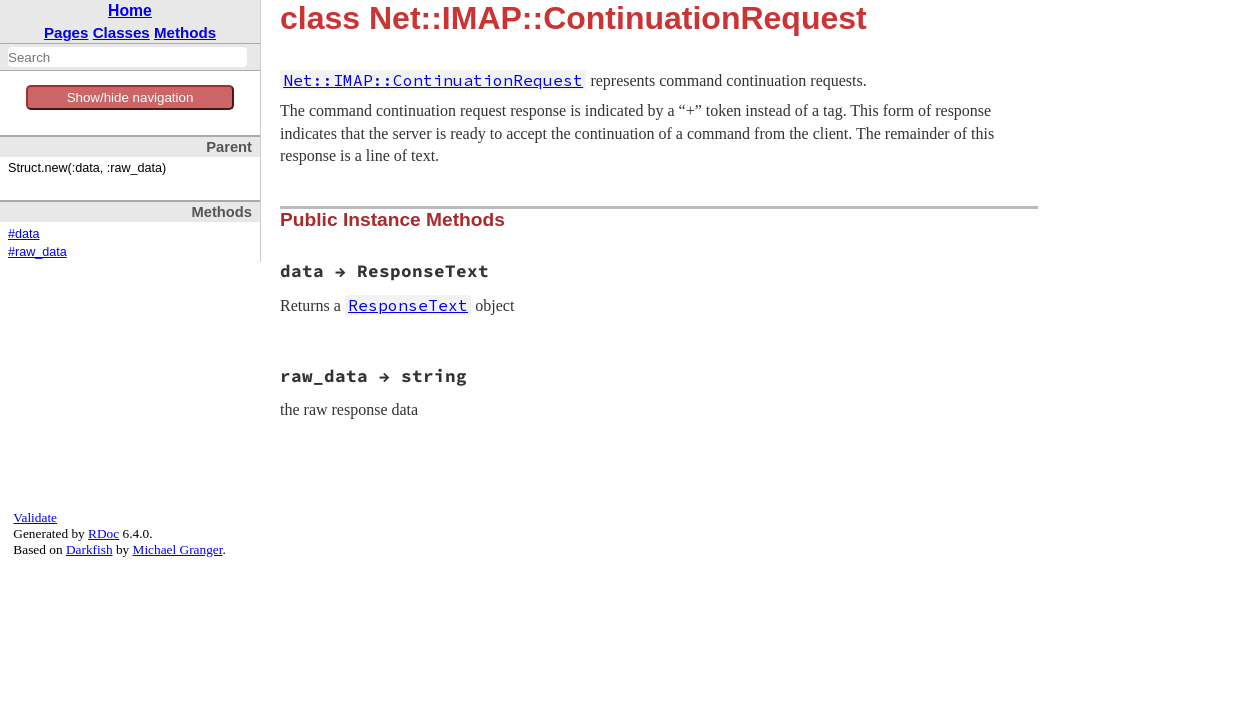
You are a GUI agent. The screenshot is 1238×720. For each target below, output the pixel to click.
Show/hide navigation (130, 97)
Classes (121, 32)
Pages (66, 32)
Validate (35, 517)
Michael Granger (178, 549)
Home (130, 10)
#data (24, 234)
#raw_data (37, 252)
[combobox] (127, 57)
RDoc (103, 533)
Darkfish (89, 549)
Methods (185, 32)
